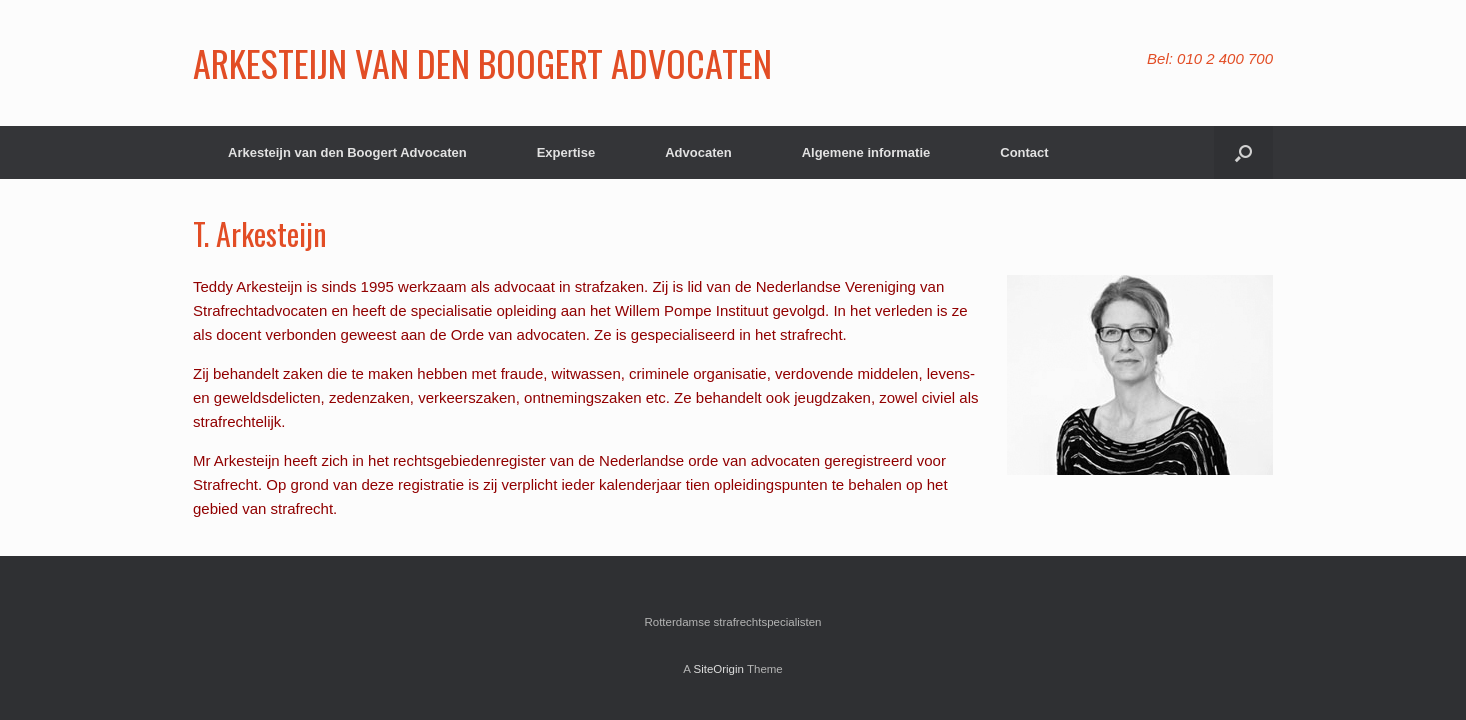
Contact (1024, 152)
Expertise (566, 152)
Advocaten (698, 152)
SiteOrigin (718, 669)
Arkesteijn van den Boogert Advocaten (347, 152)
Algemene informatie (866, 152)
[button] (1243, 152)
